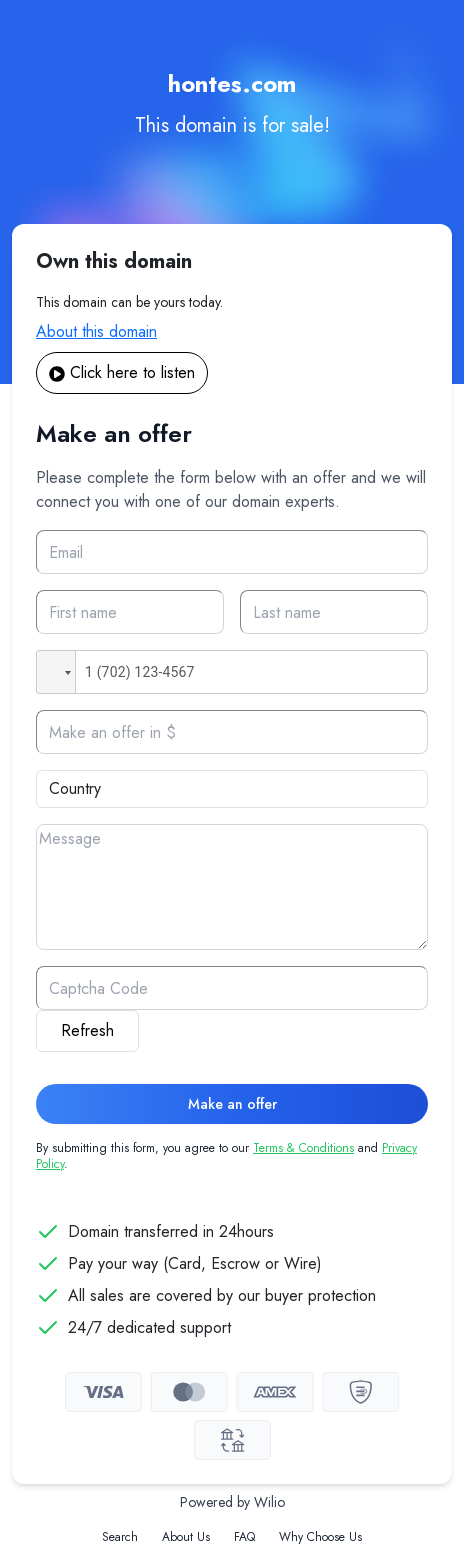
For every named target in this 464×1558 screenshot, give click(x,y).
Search (120, 1537)
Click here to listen (122, 372)
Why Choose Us (320, 1537)
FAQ (244, 1537)
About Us (186, 1537)
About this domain (96, 331)
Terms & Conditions (303, 1148)
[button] (56, 672)
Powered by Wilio (232, 1502)
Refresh (87, 1030)
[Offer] (232, 732)
